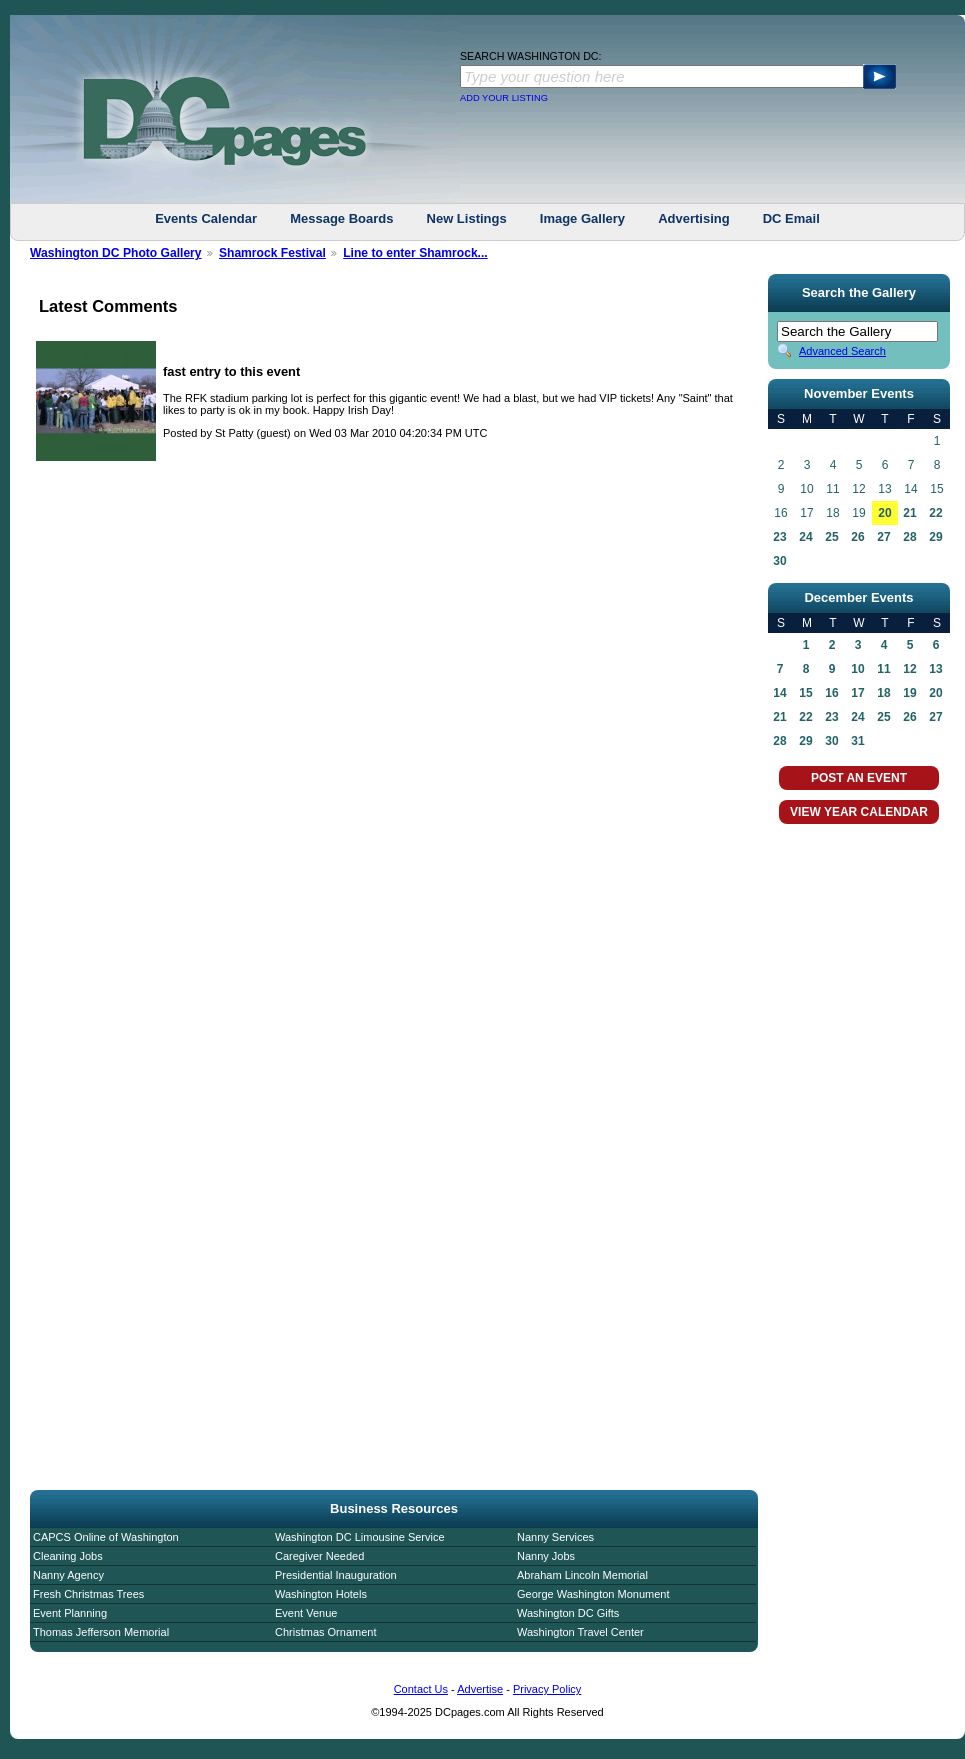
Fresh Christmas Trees (88, 1594)
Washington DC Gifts (568, 1613)
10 (857, 669)
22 (935, 513)
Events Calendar (206, 218)
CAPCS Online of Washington (106, 1537)
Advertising (694, 218)
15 (805, 693)
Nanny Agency (68, 1575)
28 (909, 537)
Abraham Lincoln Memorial (582, 1575)
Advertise (480, 1689)
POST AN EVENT (859, 778)
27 (883, 537)
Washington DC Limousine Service (360, 1537)
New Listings (467, 218)
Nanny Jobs (546, 1556)
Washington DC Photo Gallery (116, 253)
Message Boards (341, 218)
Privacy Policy (547, 1689)
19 (909, 693)
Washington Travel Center (580, 1632)
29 (935, 537)
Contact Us (421, 1689)
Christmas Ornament (325, 1632)
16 (831, 693)
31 (857, 741)
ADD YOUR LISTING (504, 98)
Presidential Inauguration (336, 1575)
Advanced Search (842, 351)
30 (779, 561)
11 (883, 669)
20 (884, 513)
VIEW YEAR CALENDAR (859, 812)
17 (857, 693)
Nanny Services (555, 1537)
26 (857, 537)
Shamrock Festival (272, 253)
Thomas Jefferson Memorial (101, 1632)
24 (805, 537)
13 (935, 669)
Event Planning (70, 1613)
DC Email (791, 218)
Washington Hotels (321, 1594)
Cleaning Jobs (68, 1556)
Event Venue (306, 1613)
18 (883, 693)
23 (779, 537)
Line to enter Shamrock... (415, 253)
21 (909, 513)
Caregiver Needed (319, 1556)
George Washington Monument (593, 1594)
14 (779, 693)
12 (909, 669)
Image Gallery (582, 218)
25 (831, 537)
